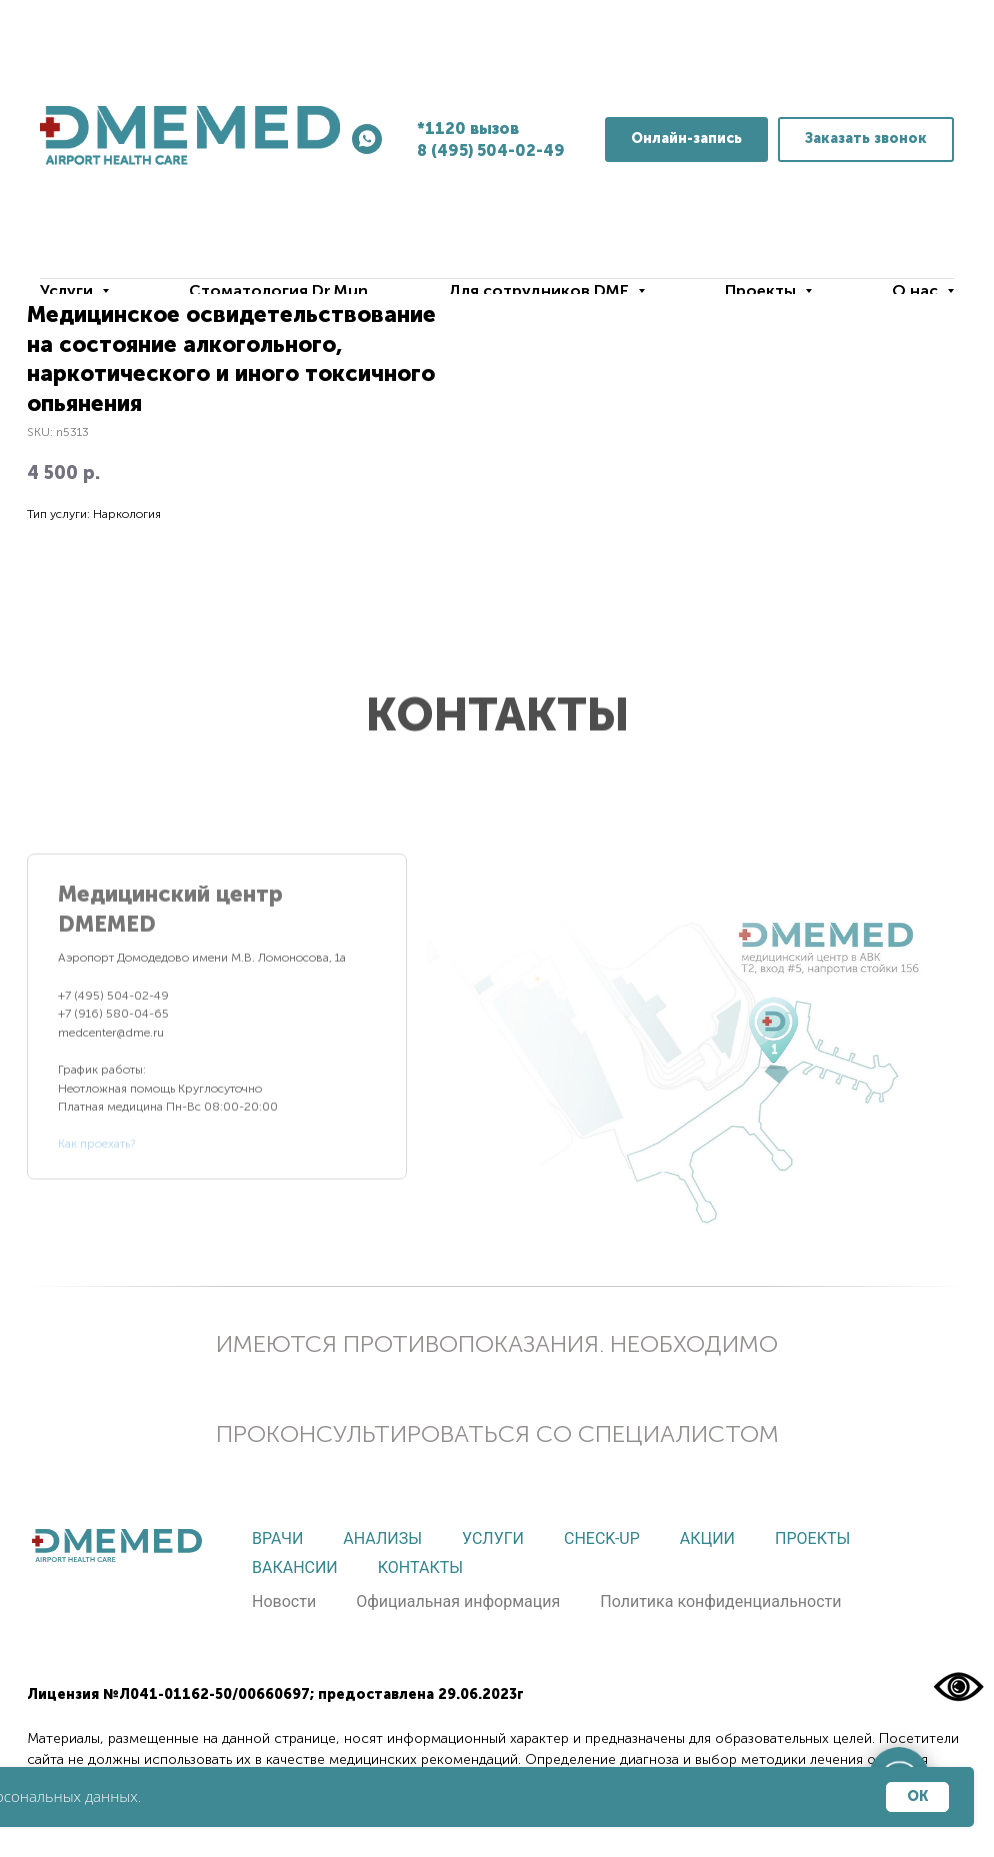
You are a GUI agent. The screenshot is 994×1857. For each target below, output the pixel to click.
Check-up (602, 1538)
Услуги (493, 1538)
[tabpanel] (697, 1031)
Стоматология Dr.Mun (278, 290)
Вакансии (295, 1567)
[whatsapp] (367, 139)
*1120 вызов (468, 128)
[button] (866, 139)
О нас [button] (917, 290)
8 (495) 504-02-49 (491, 150)
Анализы (382, 1538)
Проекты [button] (762, 290)
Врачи (277, 1538)
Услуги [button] (68, 290)
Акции (707, 1538)
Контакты (420, 1567)
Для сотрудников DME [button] (540, 290)
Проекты (812, 1538)
